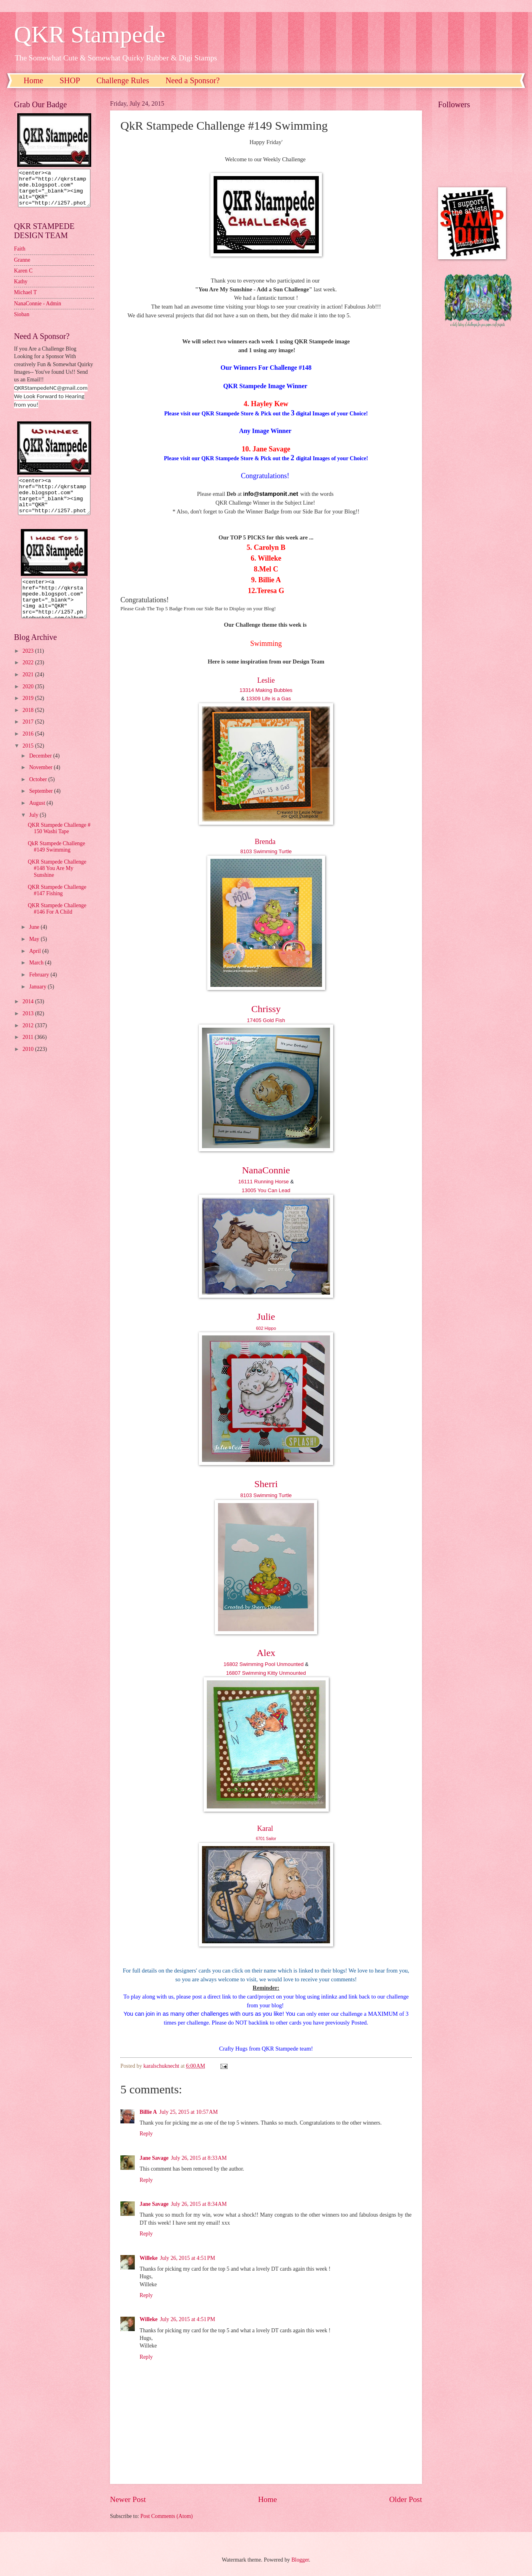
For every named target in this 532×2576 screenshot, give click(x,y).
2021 (28, 689)
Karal (265, 1828)
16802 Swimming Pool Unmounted (264, 1664)
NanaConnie (266, 1170)
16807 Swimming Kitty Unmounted (266, 1673)
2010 (28, 1063)
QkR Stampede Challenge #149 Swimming (56, 861)
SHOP (70, 80)
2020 (28, 701)
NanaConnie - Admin (37, 311)
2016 (28, 748)
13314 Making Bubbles (266, 690)
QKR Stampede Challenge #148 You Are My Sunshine (57, 882)
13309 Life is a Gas (268, 699)
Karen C (23, 278)
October (38, 794)
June (35, 941)
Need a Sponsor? (193, 80)
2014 (28, 1016)
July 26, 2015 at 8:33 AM (198, 2158)
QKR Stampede (89, 34)
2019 (28, 713)
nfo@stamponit (266, 494)
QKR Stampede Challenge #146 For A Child (57, 923)
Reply (146, 2134)
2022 (28, 677)
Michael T (25, 300)
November (41, 782)
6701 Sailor (266, 1838)
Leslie (266, 680)
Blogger (300, 2560)
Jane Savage (154, 2158)
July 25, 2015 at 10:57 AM (188, 2112)
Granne (22, 267)
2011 (28, 1051)
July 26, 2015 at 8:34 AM (198, 2204)
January (38, 1001)
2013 (28, 1028)
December (41, 770)
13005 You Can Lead (266, 1190)
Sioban (21, 322)
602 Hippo (266, 1328)
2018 (28, 725)
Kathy (21, 289)
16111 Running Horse (263, 1182)
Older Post (405, 2499)
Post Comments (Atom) (166, 2516)
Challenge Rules (122, 80)
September (41, 805)
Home (33, 80)
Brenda (265, 842)
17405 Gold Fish (266, 1020)
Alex (266, 1653)
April (35, 965)
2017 (28, 736)
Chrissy (265, 1009)
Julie (266, 1316)
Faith (19, 256)
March (37, 977)
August (37, 817)
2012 (28, 1040)
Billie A (148, 2112)
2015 (28, 760)
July (34, 829)
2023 (28, 665)
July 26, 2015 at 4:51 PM (187, 2258)
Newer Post (128, 2499)
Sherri (266, 1484)
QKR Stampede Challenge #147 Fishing (57, 904)
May (35, 953)
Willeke (149, 2258)
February (39, 989)
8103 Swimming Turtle (266, 851)
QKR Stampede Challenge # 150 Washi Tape (59, 842)
